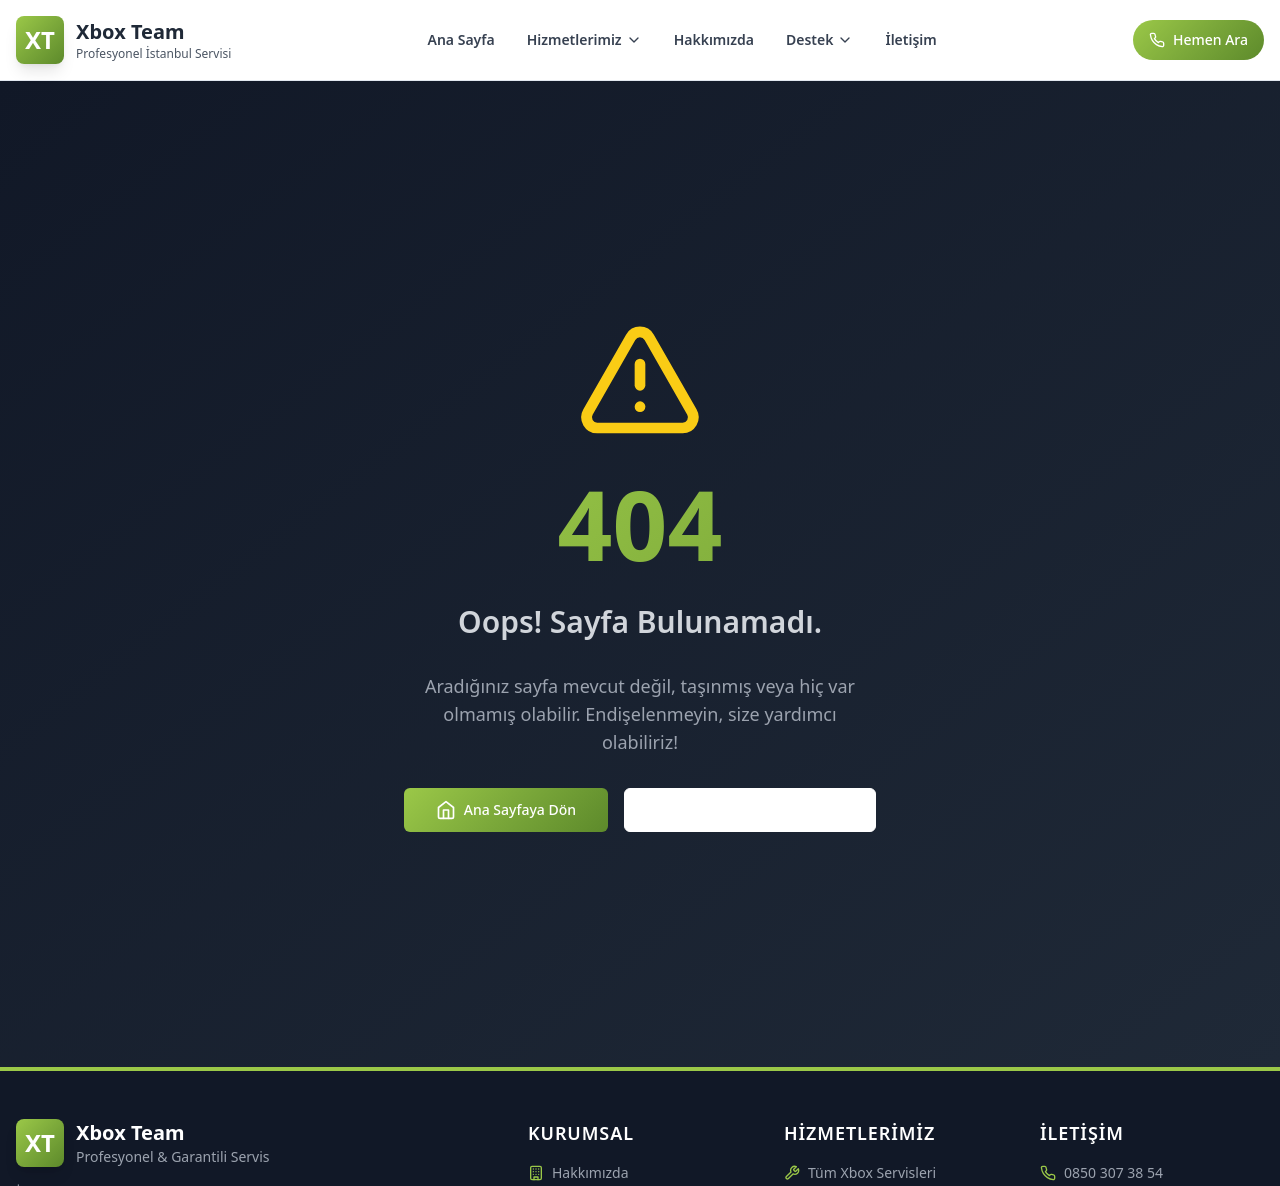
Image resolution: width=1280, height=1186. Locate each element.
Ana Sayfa (461, 39)
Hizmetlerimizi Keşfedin (750, 810)
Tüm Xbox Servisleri (860, 1172)
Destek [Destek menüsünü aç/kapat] (819, 39)
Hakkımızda (714, 39)
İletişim (910, 39)
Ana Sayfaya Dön (506, 810)
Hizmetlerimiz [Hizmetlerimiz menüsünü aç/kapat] (584, 39)
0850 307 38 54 (1113, 1172)
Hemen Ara (1198, 39)
